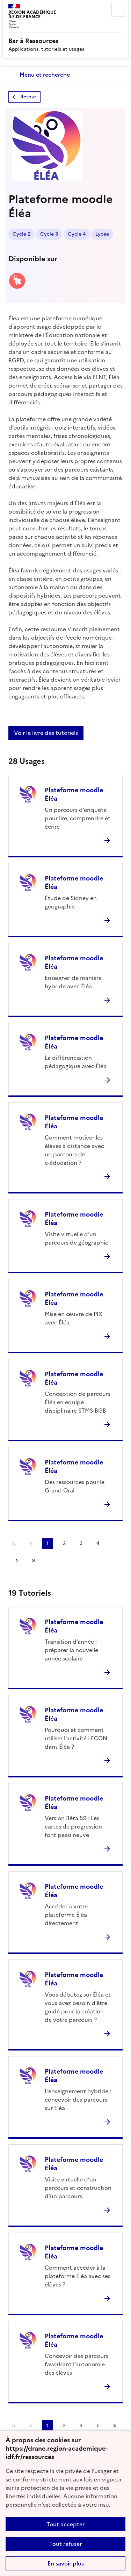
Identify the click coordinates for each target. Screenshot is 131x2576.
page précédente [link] (30, 1543)
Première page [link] (14, 1543)
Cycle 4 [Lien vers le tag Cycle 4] (77, 234)
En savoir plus (66, 2563)
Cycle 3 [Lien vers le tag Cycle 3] (49, 234)
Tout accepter (65, 2524)
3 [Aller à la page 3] (81, 1543)
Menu (118, 10)
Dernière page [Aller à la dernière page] (33, 1560)
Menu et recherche (45, 74)
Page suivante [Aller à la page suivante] (16, 1560)
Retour (28, 96)
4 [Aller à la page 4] (97, 1543)
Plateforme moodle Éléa (74, 794)
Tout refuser (65, 2544)
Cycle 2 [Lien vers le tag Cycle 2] (21, 234)
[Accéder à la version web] (17, 287)
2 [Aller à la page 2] (64, 1543)
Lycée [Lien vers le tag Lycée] (102, 234)
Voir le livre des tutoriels (46, 733)
